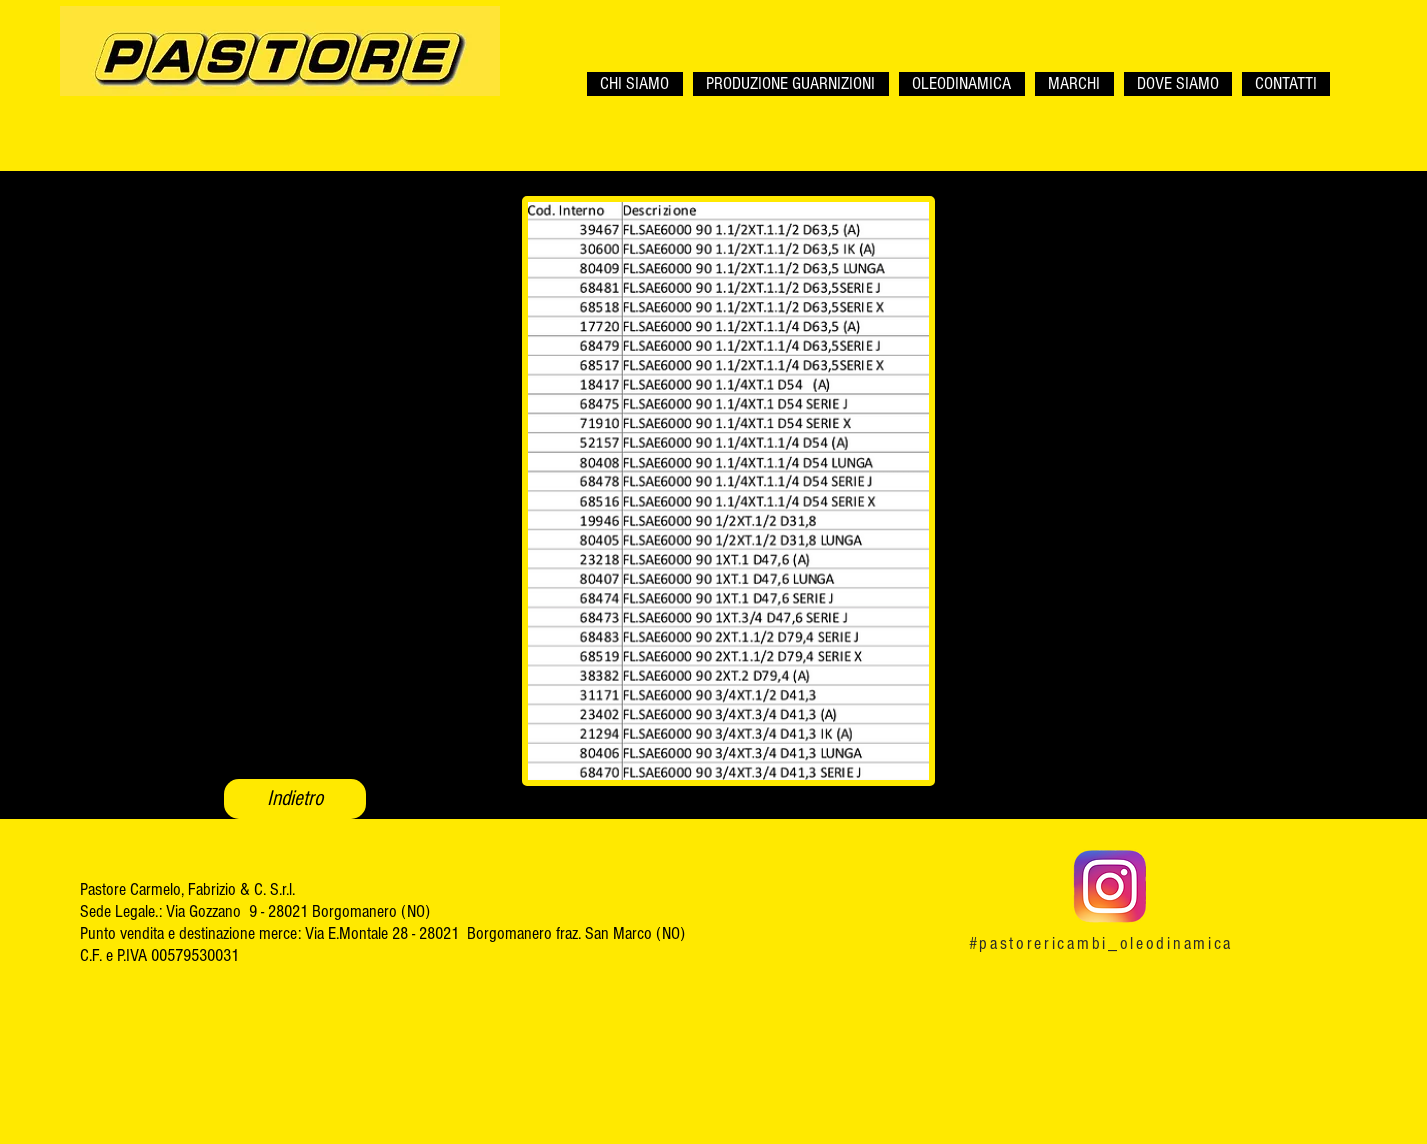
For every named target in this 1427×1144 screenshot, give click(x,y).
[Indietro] (295, 799)
